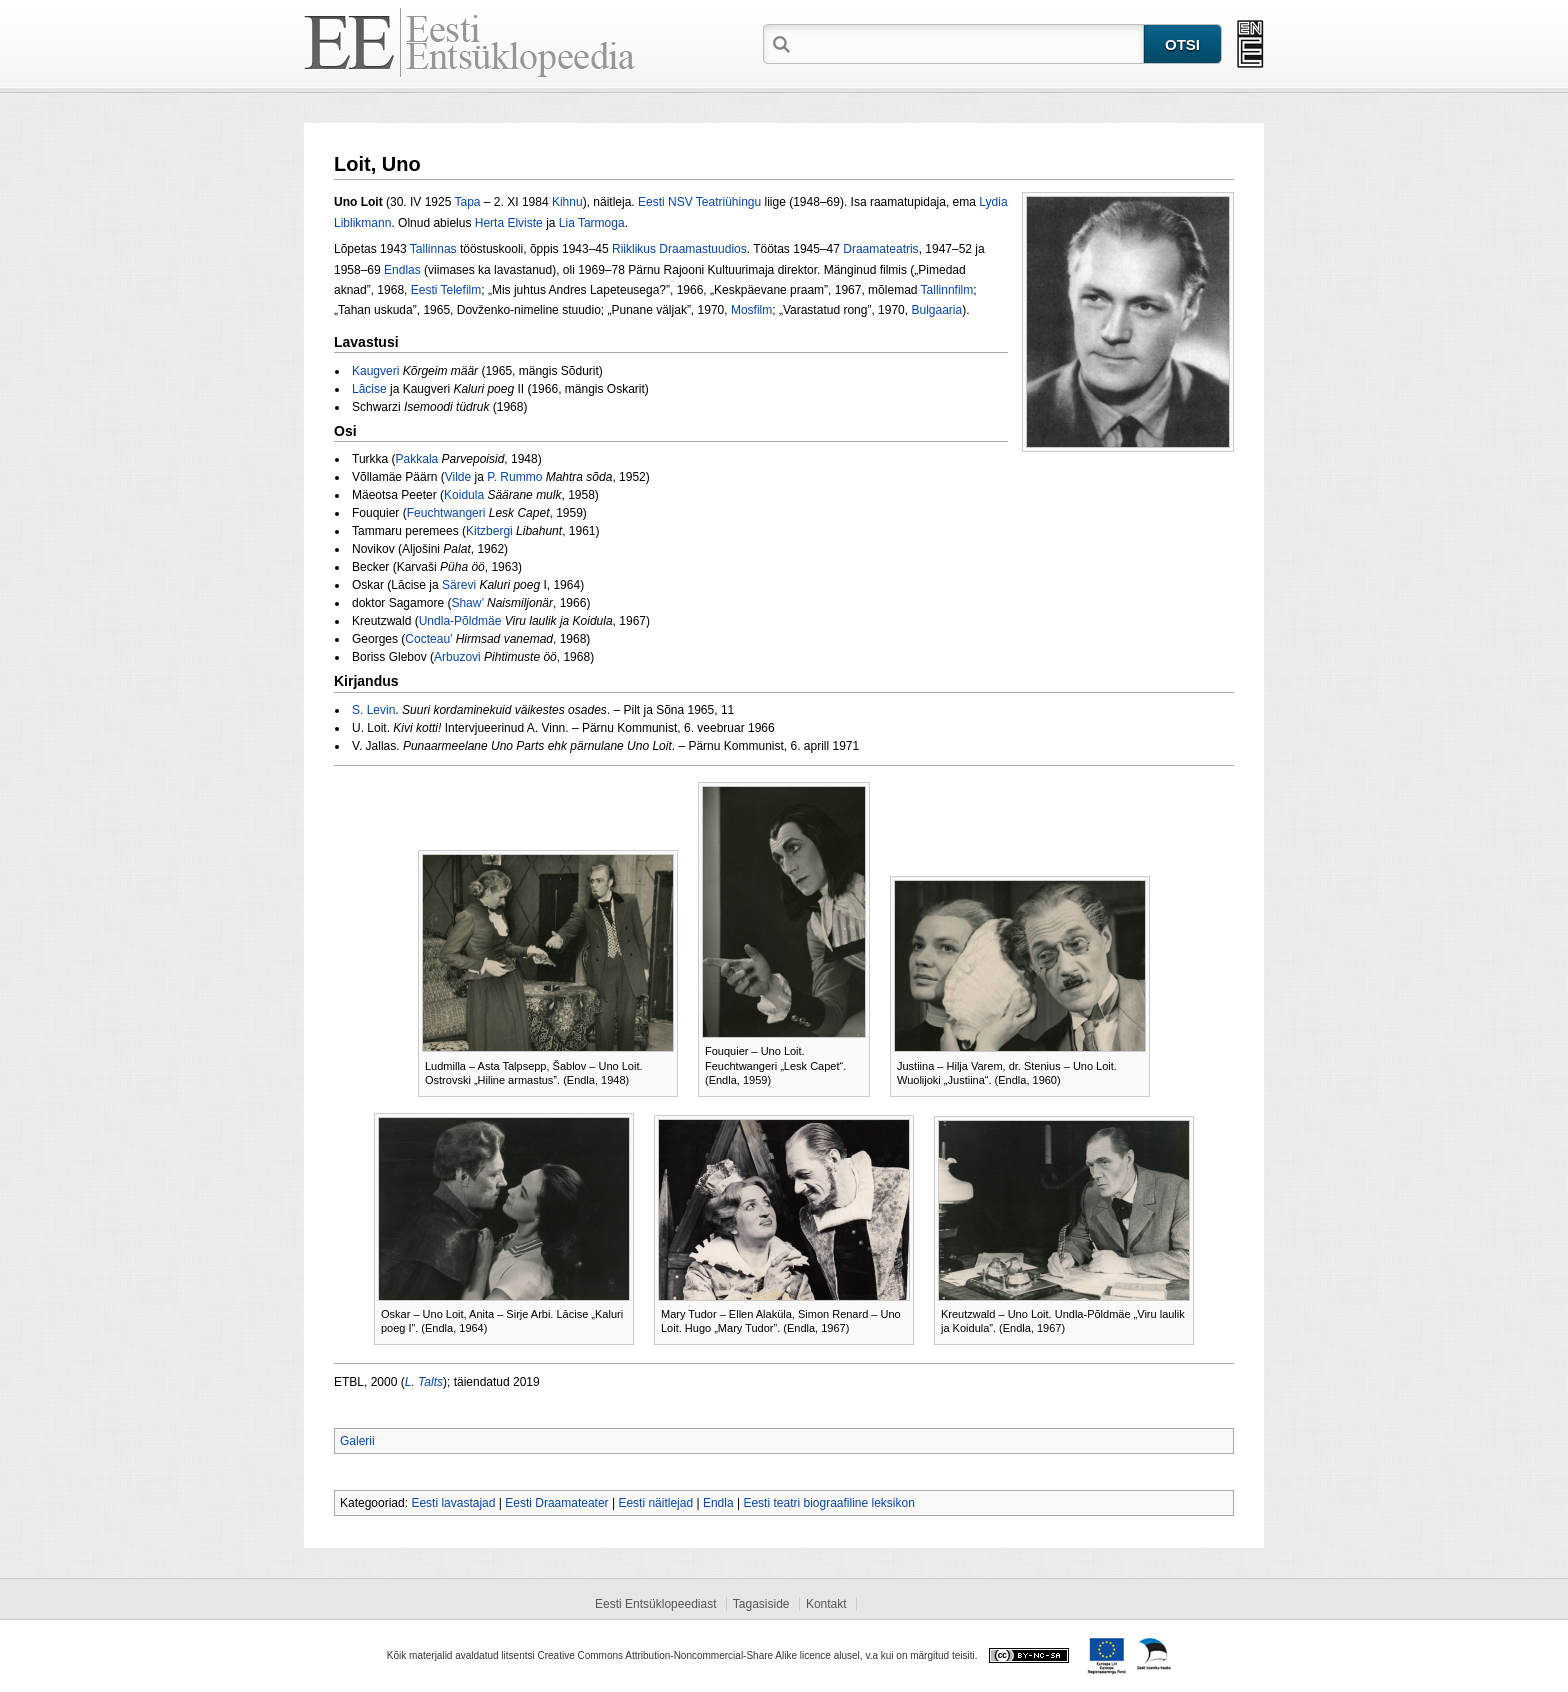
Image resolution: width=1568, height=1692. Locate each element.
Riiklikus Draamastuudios (679, 249)
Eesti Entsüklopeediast (655, 1604)
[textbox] (969, 43)
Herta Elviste (509, 223)
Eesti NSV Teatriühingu (699, 202)
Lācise (369, 389)
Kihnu (567, 202)
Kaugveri (375, 371)
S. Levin (373, 710)
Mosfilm (751, 310)
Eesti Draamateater (556, 1503)
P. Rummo (514, 477)
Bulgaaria (936, 310)
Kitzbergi (489, 531)
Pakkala (417, 459)
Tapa (468, 202)
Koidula (464, 495)
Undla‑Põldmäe (460, 621)
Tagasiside (761, 1604)
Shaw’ (467, 603)
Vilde (458, 477)
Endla (718, 1503)
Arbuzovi (457, 657)
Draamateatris (880, 249)
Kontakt (826, 1604)
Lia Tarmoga (592, 223)
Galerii (357, 1441)
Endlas (402, 270)
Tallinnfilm (947, 290)
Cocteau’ (428, 639)
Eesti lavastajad (453, 1503)
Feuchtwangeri (446, 513)
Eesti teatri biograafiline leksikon (828, 1503)
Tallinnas (433, 249)
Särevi (459, 585)
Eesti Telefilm (446, 290)
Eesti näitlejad (655, 1503)
